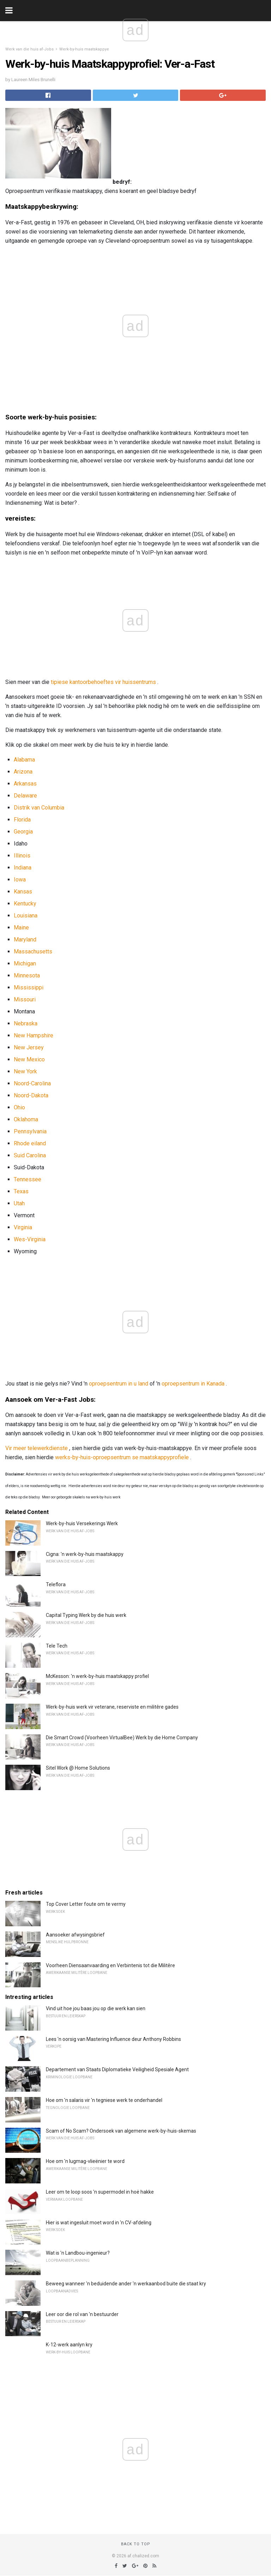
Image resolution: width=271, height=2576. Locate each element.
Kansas (23, 891)
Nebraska (25, 1023)
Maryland (25, 939)
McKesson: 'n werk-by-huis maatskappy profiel (97, 1676)
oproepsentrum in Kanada (193, 1383)
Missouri (25, 999)
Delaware (25, 795)
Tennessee (27, 1179)
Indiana (22, 867)
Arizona (23, 771)
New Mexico (29, 1059)
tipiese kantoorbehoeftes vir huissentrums (103, 682)
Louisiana (25, 915)
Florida (22, 819)
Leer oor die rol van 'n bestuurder (82, 2314)
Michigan (25, 963)
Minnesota (27, 975)
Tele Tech (56, 1646)
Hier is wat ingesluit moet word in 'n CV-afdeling (98, 2222)
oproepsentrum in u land (118, 1383)
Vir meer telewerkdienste (36, 1448)
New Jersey (29, 1047)
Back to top (135, 2544)
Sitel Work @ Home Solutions (78, 1768)
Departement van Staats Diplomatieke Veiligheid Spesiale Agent (117, 2069)
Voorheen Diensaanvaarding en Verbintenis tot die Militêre (110, 1965)
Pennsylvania (30, 1131)
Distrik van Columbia (39, 807)
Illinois (22, 855)
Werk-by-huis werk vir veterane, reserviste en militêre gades (112, 1707)
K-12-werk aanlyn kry (69, 2344)
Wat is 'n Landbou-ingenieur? (78, 2253)
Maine (21, 927)
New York (25, 1071)
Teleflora (56, 1584)
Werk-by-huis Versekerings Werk (82, 1523)
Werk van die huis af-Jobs (29, 49)
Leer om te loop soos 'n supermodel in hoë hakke (100, 2192)
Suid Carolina (30, 1155)
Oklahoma (26, 1119)
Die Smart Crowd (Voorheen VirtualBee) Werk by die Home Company (122, 1737)
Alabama (24, 759)
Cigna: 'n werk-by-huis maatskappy (85, 1554)
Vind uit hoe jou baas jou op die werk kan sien (95, 2008)
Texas (21, 1191)
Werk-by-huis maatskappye (84, 49)
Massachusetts (33, 951)
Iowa (20, 879)
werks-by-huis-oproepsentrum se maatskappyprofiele (122, 1457)
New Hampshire (33, 1035)
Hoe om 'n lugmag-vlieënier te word (85, 2161)
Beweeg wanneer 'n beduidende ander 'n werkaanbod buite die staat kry (126, 2283)
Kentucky (25, 903)
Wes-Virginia (30, 1239)
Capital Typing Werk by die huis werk (86, 1615)
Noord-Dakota (31, 1095)
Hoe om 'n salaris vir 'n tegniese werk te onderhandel (104, 2100)
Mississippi (28, 987)
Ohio (19, 1107)
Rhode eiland (30, 1143)
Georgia (23, 831)
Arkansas (25, 783)
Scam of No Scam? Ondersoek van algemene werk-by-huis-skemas (121, 2131)
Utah (19, 1203)
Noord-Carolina (32, 1083)
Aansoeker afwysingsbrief (75, 1935)
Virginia (23, 1227)
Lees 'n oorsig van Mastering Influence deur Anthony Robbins (113, 2039)
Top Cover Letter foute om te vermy (86, 1904)
